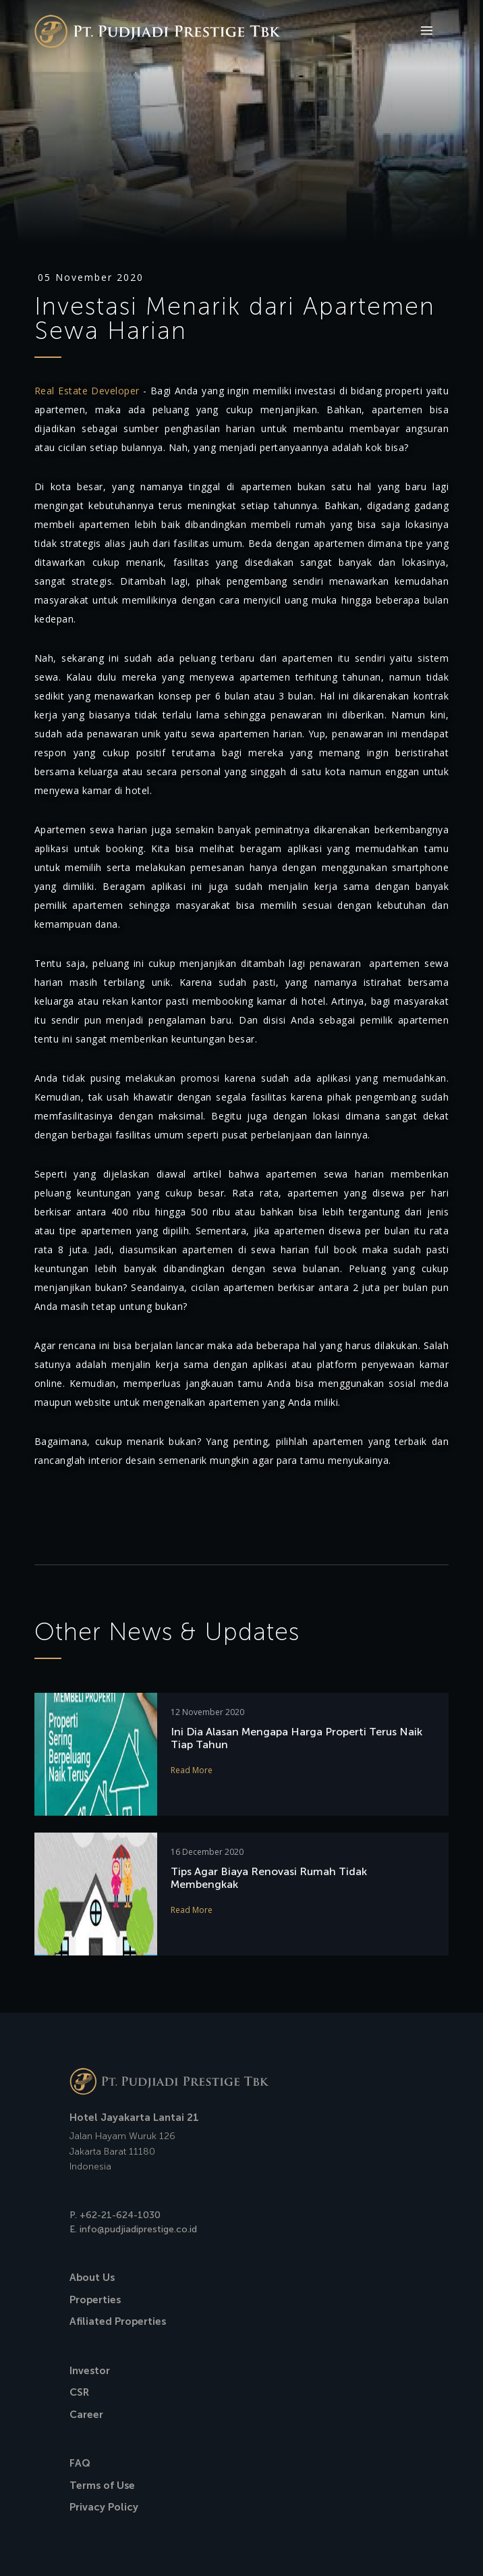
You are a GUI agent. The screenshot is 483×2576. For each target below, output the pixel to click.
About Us (92, 2277)
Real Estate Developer (87, 390)
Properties (95, 2300)
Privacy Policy (103, 2507)
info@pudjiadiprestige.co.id (138, 2229)
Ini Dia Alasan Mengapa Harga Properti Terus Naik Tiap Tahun (296, 1738)
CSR (79, 2392)
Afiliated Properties (117, 2321)
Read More (191, 1770)
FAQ (79, 2463)
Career (86, 2415)
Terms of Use (102, 2485)
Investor (89, 2371)
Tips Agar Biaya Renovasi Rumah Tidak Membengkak (269, 1878)
